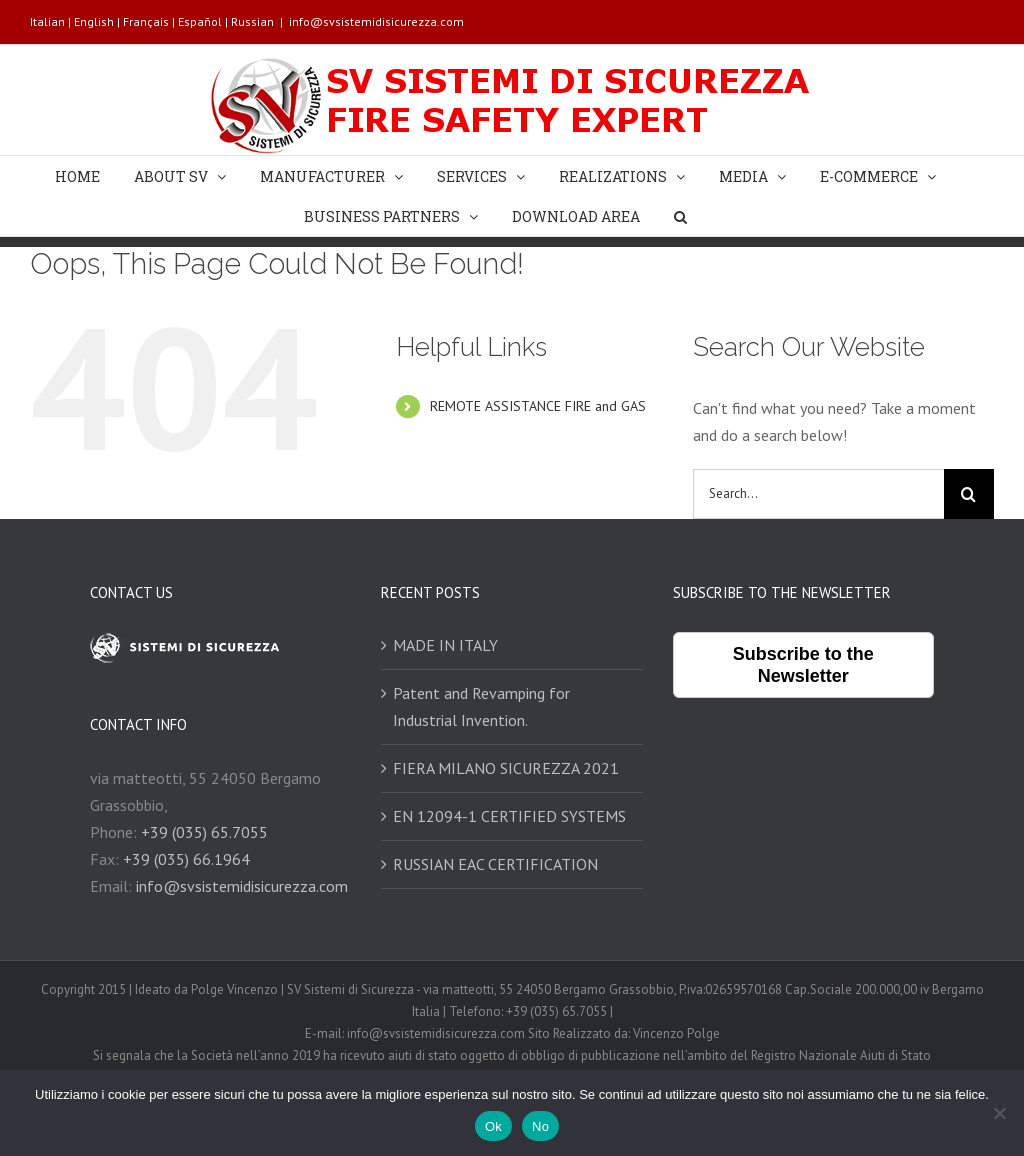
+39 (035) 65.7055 (204, 832)
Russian (252, 21)
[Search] (680, 216)
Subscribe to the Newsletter (803, 665)
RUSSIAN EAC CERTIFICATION (495, 864)
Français (146, 21)
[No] (999, 1113)
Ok (493, 1126)
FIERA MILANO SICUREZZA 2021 (506, 768)
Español (200, 21)
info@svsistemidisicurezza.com (376, 21)
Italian (47, 21)
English (94, 21)
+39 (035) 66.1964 (186, 859)
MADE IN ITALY (445, 645)
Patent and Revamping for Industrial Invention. (481, 706)
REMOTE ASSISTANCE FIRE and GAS (538, 406)
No (540, 1126)
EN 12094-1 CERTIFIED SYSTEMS (509, 816)
